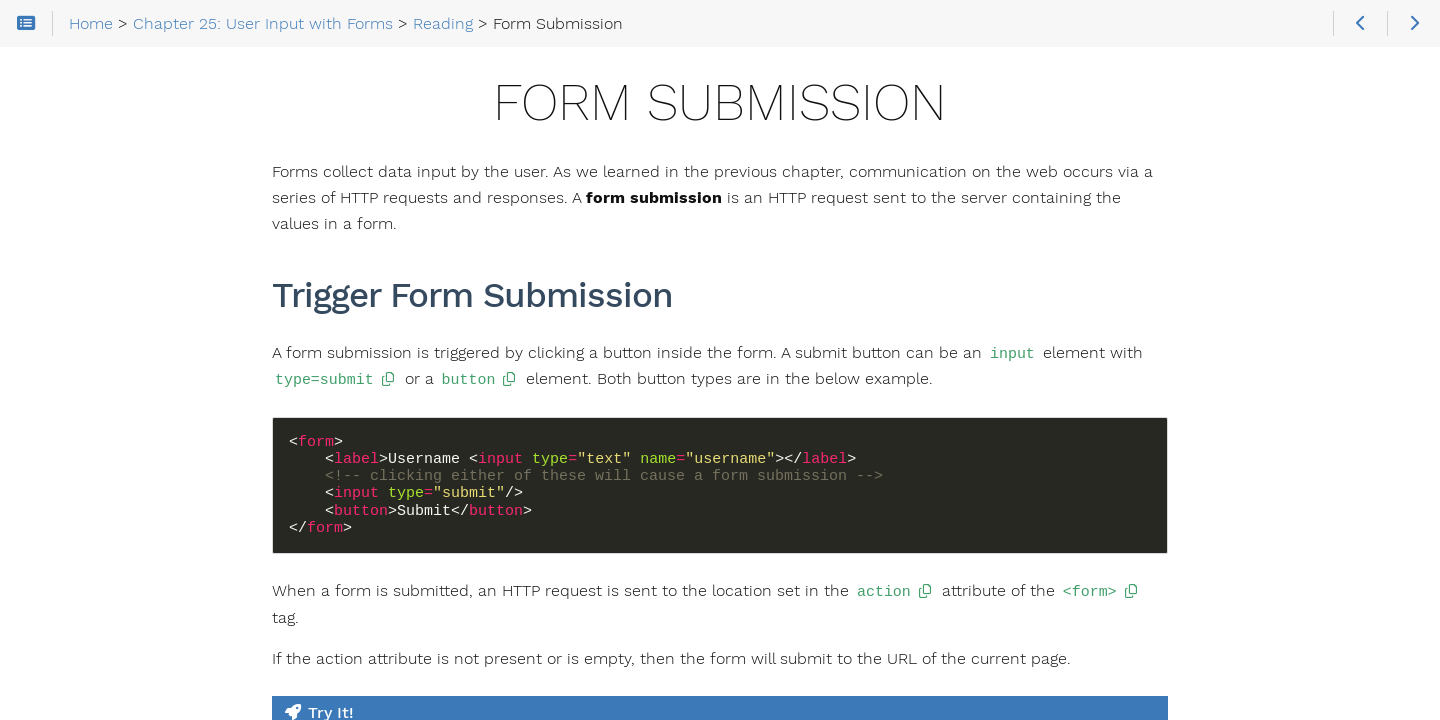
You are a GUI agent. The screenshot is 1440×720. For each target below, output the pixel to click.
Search (17, 98)
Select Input (90, 647)
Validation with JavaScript (138, 679)
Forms (70, 423)
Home (49, 166)
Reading (59, 391)
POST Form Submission (131, 487)
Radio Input (88, 615)
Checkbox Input (103, 583)
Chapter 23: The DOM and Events (126, 195)
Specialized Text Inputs (128, 551)
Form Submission (109, 455)
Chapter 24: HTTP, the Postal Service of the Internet (137, 267)
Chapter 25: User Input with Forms (134, 339)
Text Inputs (87, 519)
